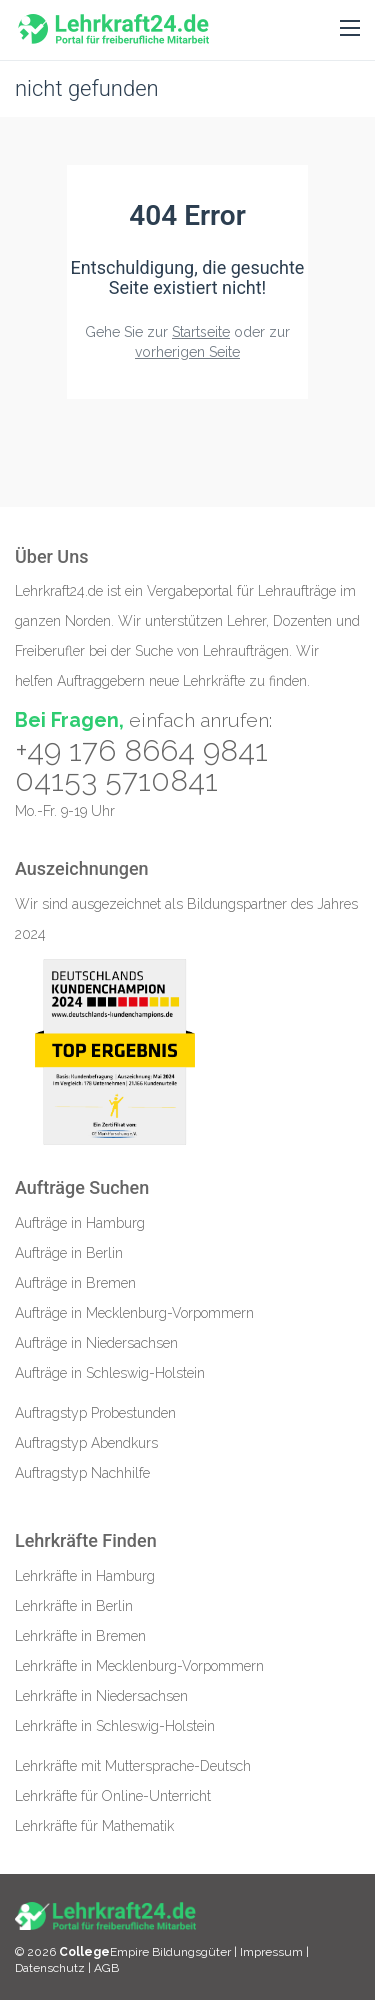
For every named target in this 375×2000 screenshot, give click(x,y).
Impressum (273, 1952)
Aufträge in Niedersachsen (96, 1343)
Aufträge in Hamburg (80, 1223)
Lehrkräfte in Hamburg (85, 1576)
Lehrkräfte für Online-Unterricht (113, 1796)
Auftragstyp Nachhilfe (82, 1473)
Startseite (201, 332)
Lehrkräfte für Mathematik (94, 1826)
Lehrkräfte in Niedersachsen (101, 1696)
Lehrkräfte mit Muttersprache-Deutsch (133, 1766)
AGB (106, 1968)
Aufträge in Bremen (75, 1283)
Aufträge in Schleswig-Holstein (110, 1373)
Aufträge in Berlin (69, 1253)
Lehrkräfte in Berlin (74, 1606)
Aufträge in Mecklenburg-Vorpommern (134, 1313)
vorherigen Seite (187, 352)
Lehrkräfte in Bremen (80, 1636)
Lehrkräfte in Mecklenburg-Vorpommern (139, 1666)
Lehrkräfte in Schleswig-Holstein (115, 1726)
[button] (350, 29)
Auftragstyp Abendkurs (86, 1443)
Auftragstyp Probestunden (95, 1413)
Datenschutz (50, 1968)
